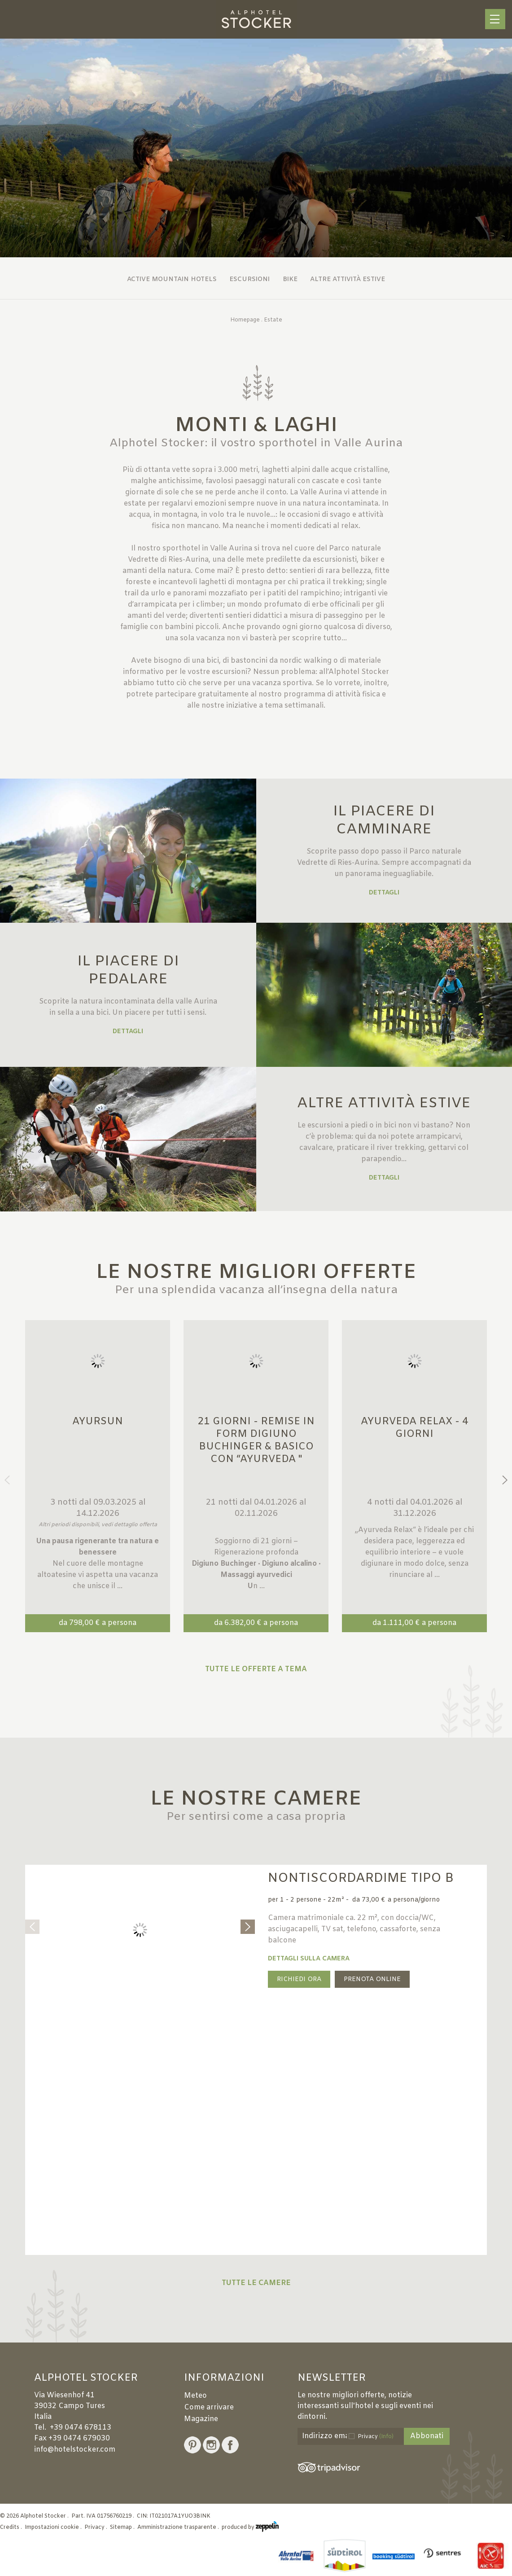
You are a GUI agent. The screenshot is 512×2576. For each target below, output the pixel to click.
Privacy (376, 2436)
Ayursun (97, 1421)
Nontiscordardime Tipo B (361, 1878)
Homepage (245, 320)
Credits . (11, 2527)
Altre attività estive (347, 279)
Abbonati (426, 2436)
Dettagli (384, 893)
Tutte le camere (256, 2283)
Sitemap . (123, 2527)
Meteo (195, 2395)
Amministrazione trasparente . (178, 2527)
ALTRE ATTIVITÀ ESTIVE (384, 1103)
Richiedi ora (299, 1979)
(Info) (386, 2436)
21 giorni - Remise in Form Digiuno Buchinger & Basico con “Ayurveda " (256, 1440)
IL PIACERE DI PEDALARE (128, 970)
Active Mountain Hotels (172, 279)
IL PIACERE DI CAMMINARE (384, 820)
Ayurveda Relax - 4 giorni (414, 1428)
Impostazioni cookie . (54, 2527)
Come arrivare (209, 2407)
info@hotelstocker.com (74, 2449)
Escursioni (249, 279)
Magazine (201, 2419)
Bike (290, 279)
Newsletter (332, 2378)
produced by (250, 2527)
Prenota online (372, 1979)
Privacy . (96, 2527)
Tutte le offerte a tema (256, 1669)
